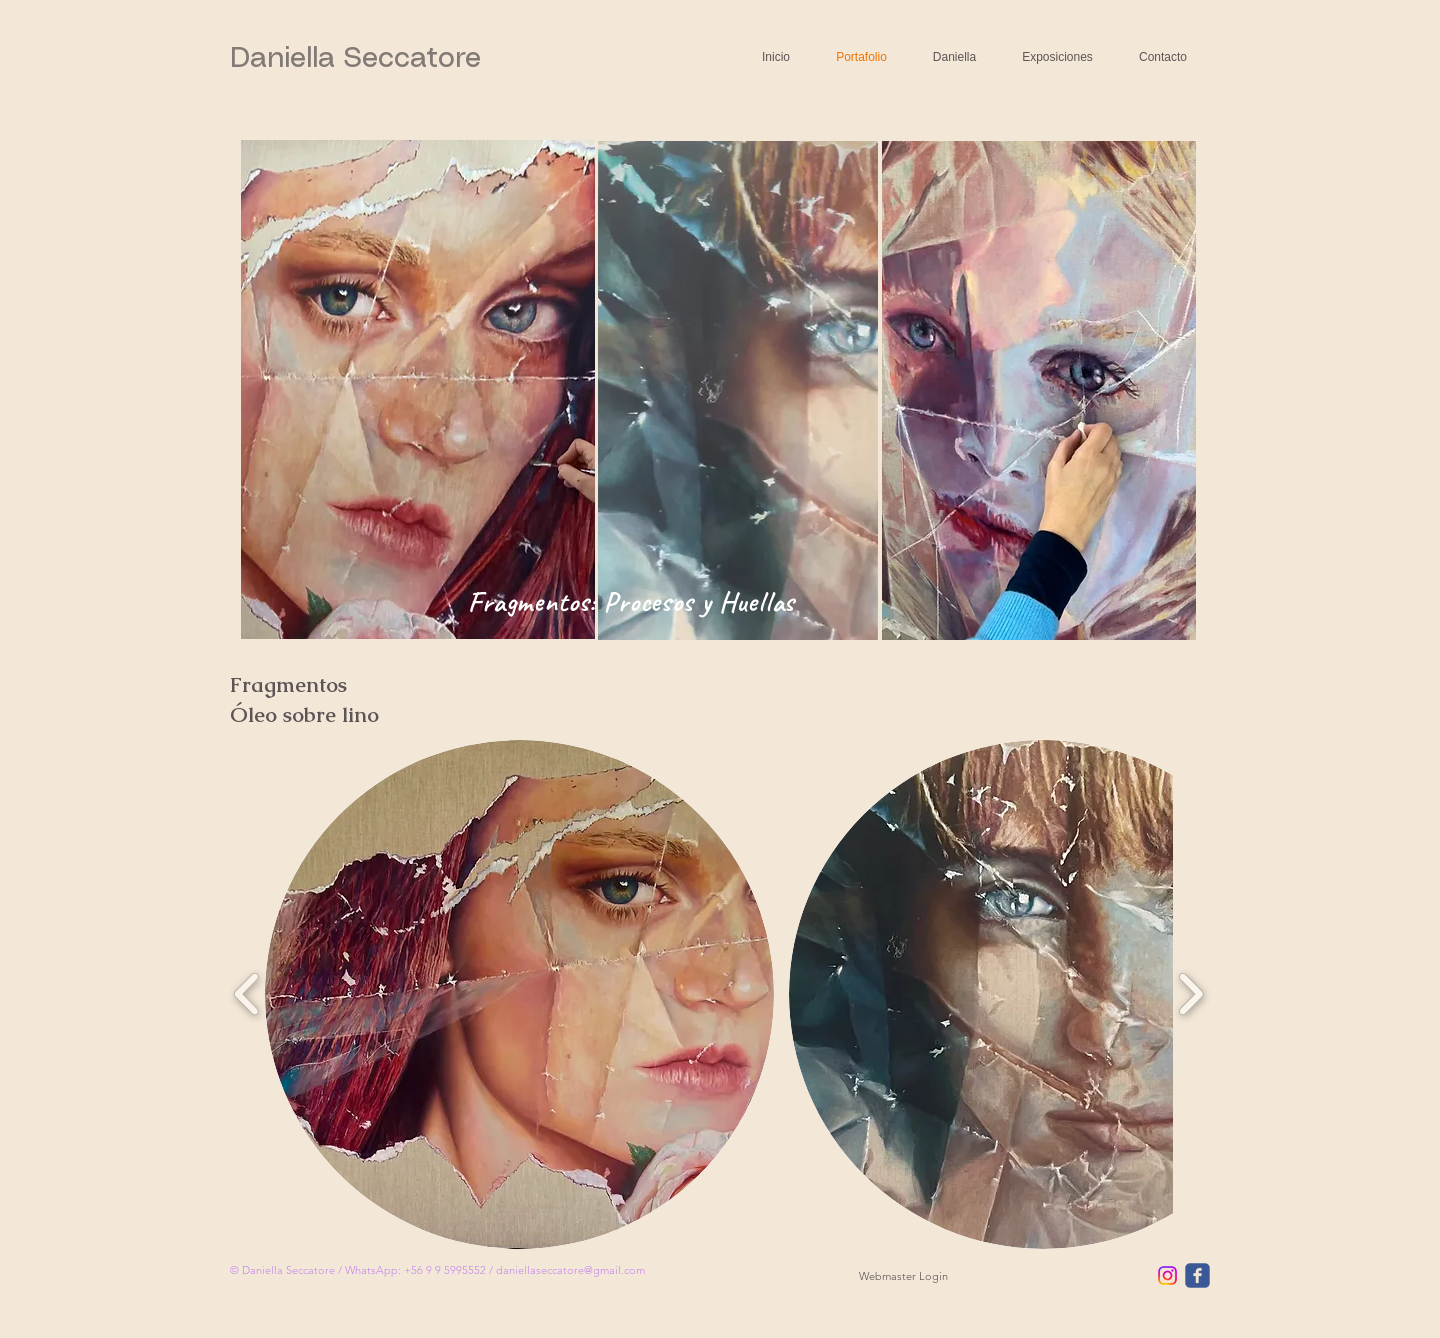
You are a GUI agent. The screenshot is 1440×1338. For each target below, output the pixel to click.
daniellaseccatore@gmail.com (570, 1270)
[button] (519, 994)
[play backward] (247, 994)
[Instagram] (1167, 1275)
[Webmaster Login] (903, 1277)
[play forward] (1190, 994)
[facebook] (1197, 1275)
